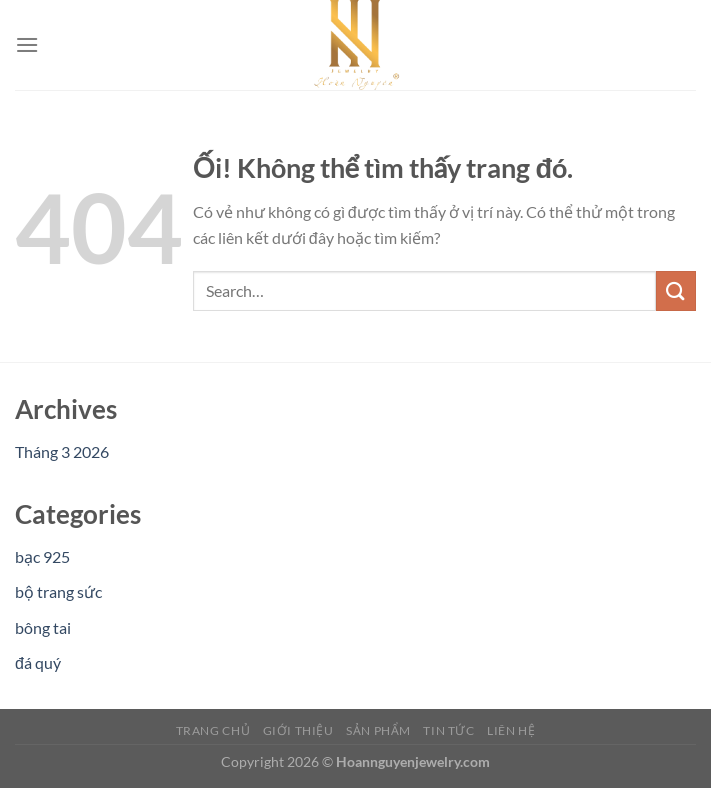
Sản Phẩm (378, 730)
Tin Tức (448, 730)
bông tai (43, 627)
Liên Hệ (511, 730)
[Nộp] (676, 290)
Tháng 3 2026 (62, 451)
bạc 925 (42, 556)
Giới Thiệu (298, 730)
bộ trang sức (58, 591)
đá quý (38, 662)
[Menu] (27, 44)
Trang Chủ (213, 730)
